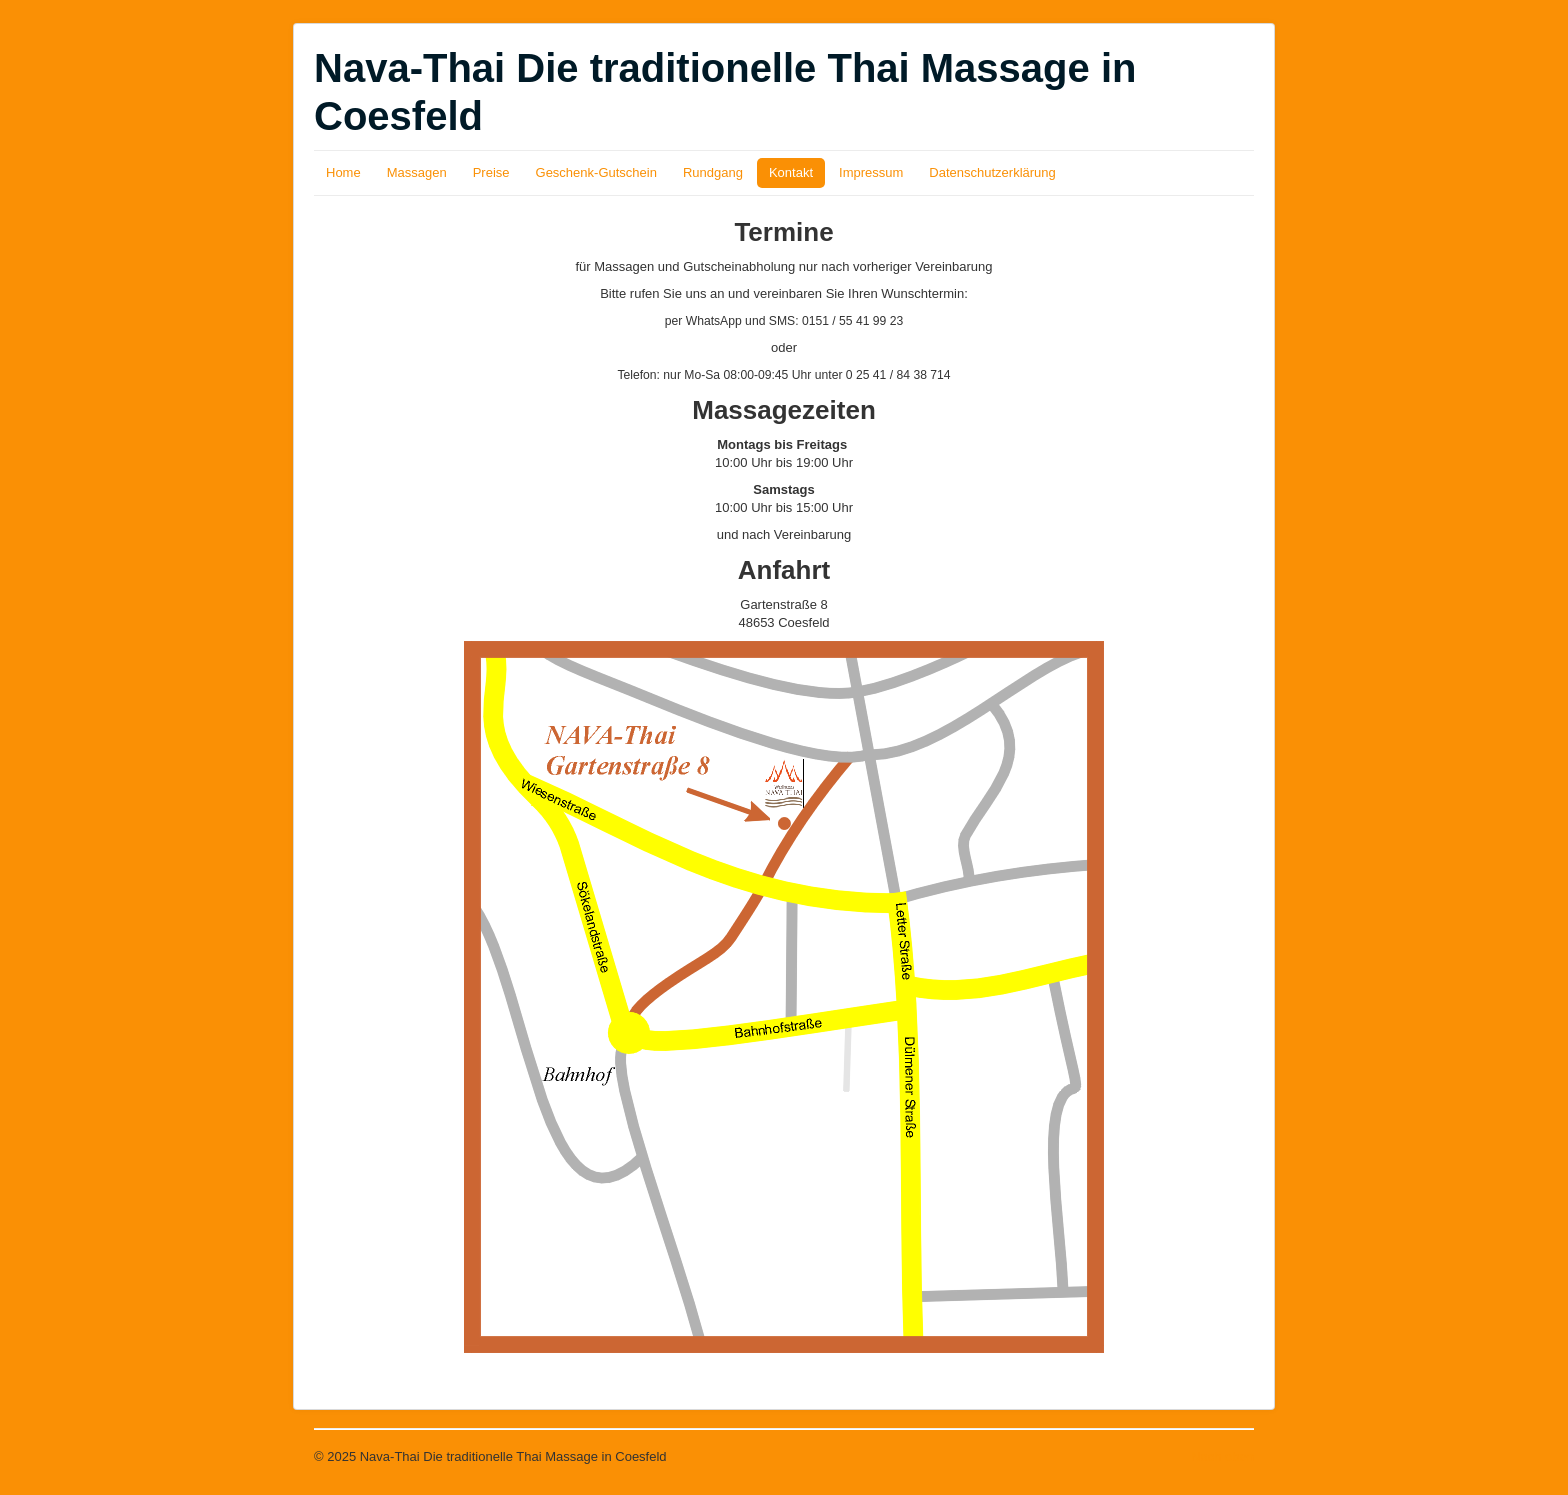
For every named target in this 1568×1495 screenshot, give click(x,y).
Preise (491, 172)
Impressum (871, 172)
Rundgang (713, 172)
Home (343, 172)
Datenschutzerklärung (992, 172)
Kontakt (791, 172)
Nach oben (1222, 1456)
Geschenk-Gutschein (596, 172)
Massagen (417, 172)
